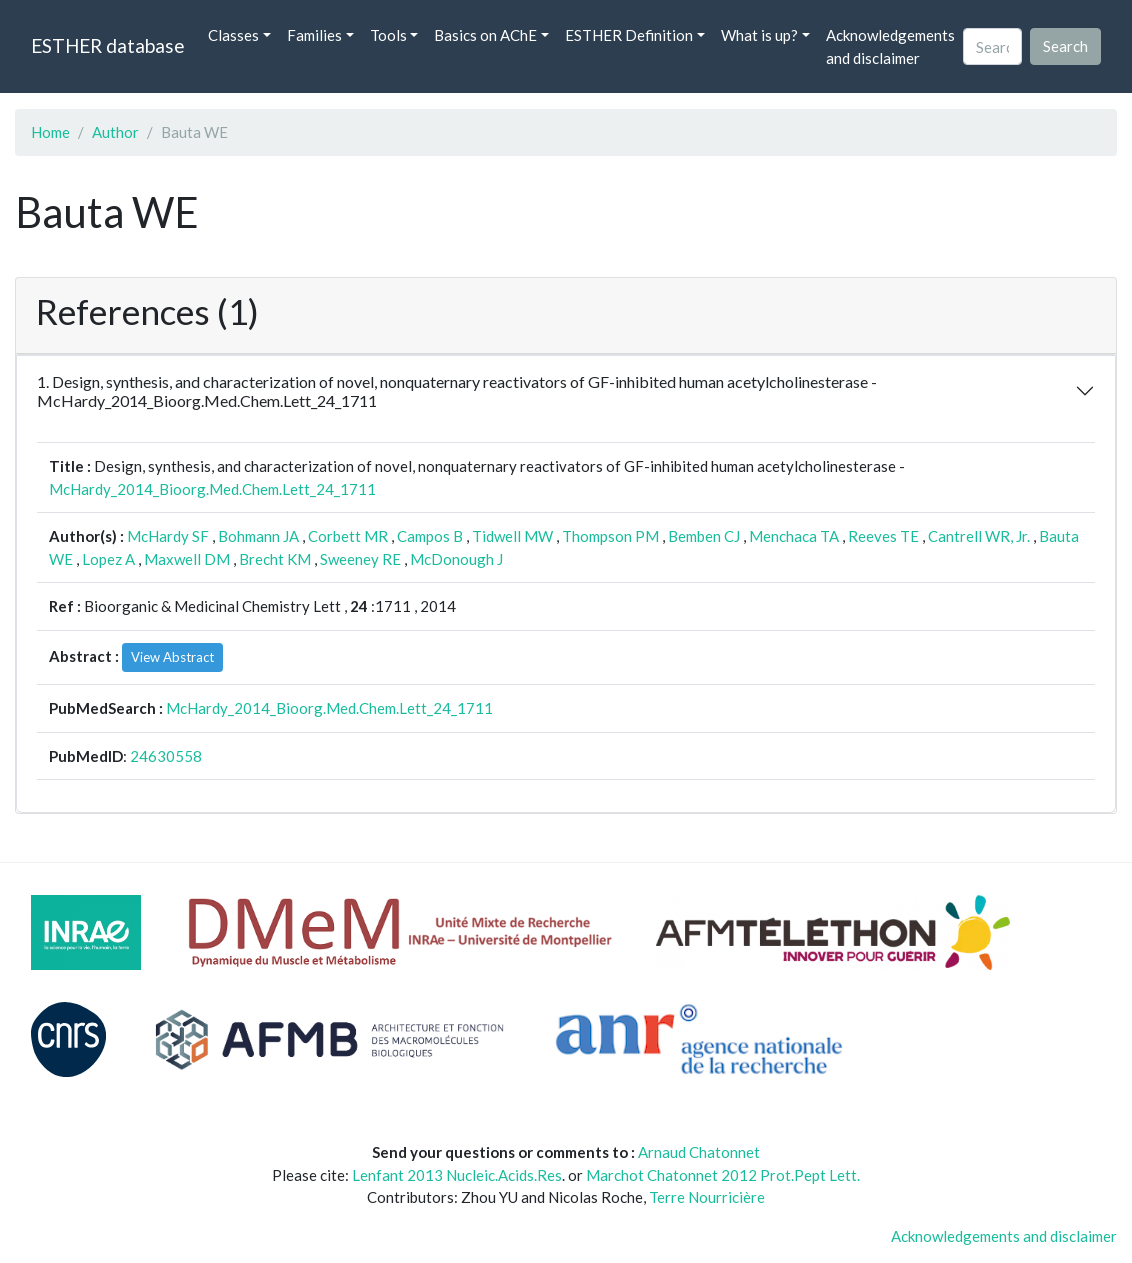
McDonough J (456, 559)
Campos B (430, 536)
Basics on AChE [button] (485, 35)
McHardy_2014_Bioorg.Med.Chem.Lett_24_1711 (212, 489)
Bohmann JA (258, 536)
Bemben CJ (704, 536)
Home (50, 132)
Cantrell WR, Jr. (979, 536)
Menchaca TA (794, 536)
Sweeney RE (360, 559)
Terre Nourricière (707, 1197)
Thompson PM (610, 536)
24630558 (166, 756)
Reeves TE (883, 536)
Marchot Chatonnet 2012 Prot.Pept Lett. (723, 1175)
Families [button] (314, 35)
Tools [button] (388, 35)
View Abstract (172, 657)
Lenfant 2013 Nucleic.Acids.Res (457, 1175)
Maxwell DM (187, 559)
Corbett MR (348, 536)
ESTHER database (107, 45)
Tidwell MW (512, 536)
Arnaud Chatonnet (699, 1152)
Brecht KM (275, 559)
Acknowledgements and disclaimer (890, 46)
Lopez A (108, 559)
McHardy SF (168, 536)
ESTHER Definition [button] (629, 35)
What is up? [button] (759, 35)
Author (115, 132)
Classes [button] (233, 35)
